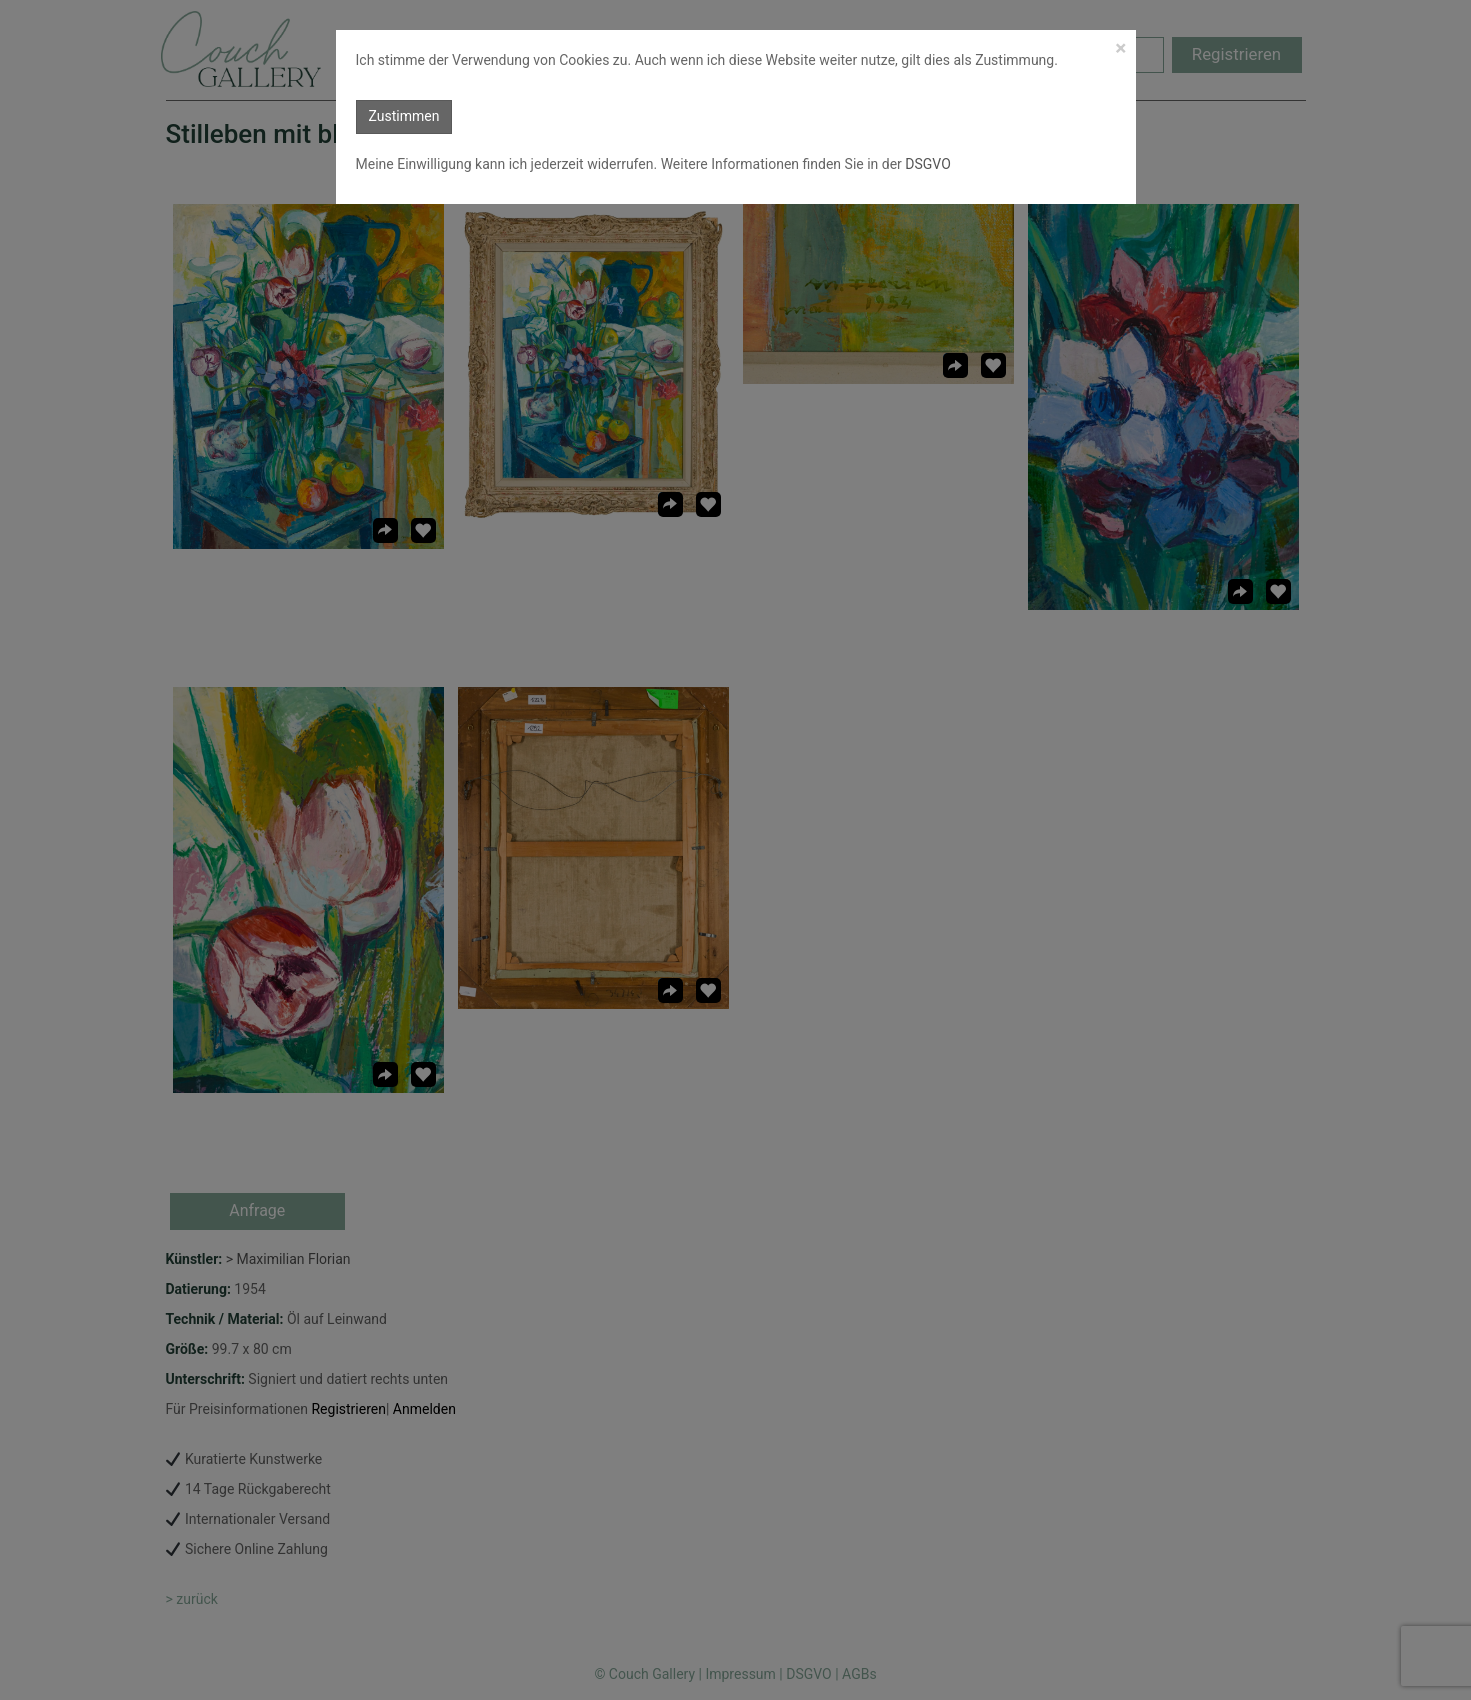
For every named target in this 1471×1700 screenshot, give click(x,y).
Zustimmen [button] (404, 116)
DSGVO (926, 164)
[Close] (1120, 48)
